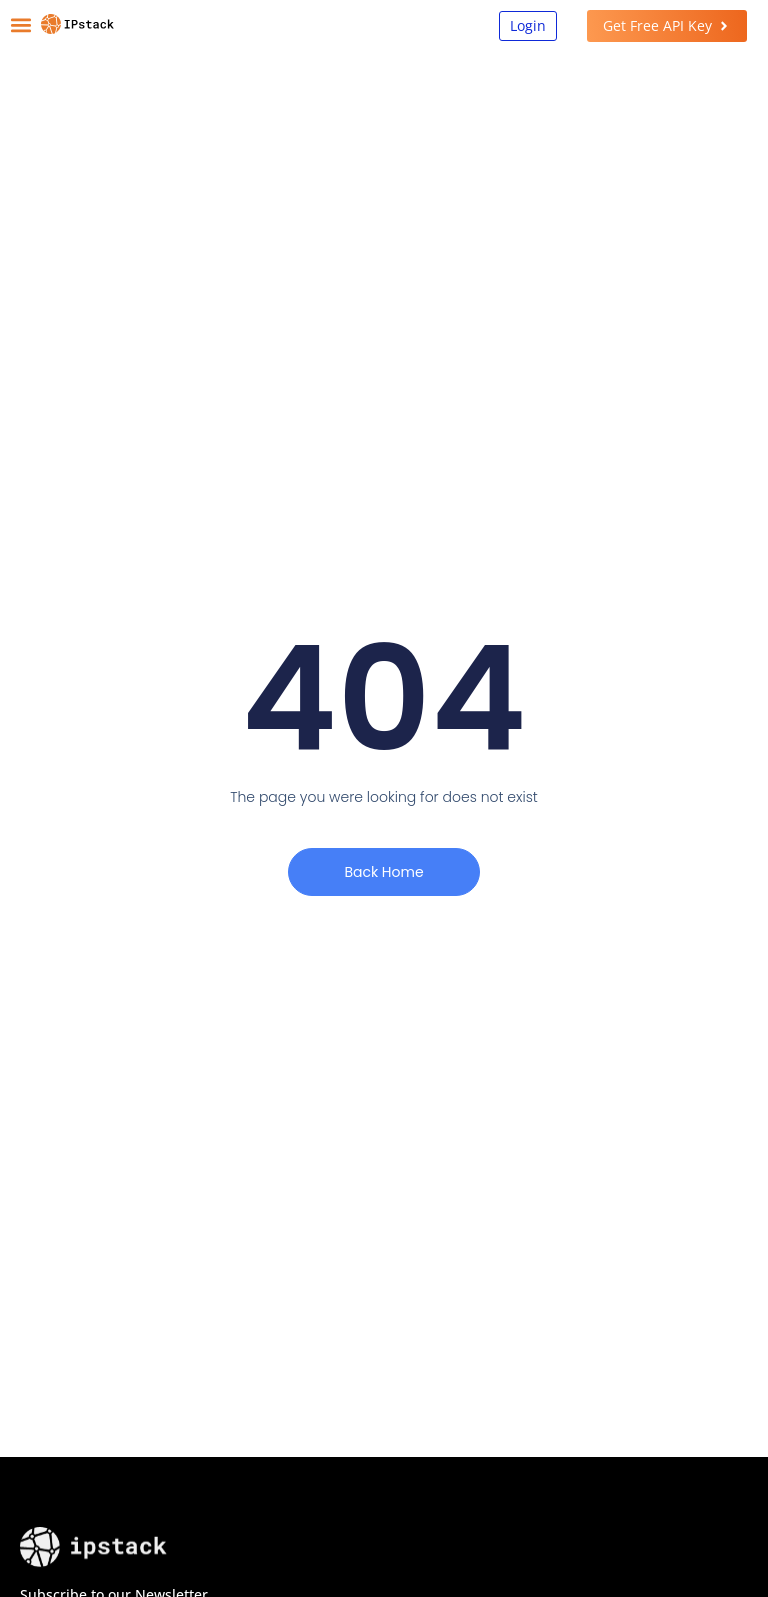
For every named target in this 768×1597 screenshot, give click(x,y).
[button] (21, 25)
